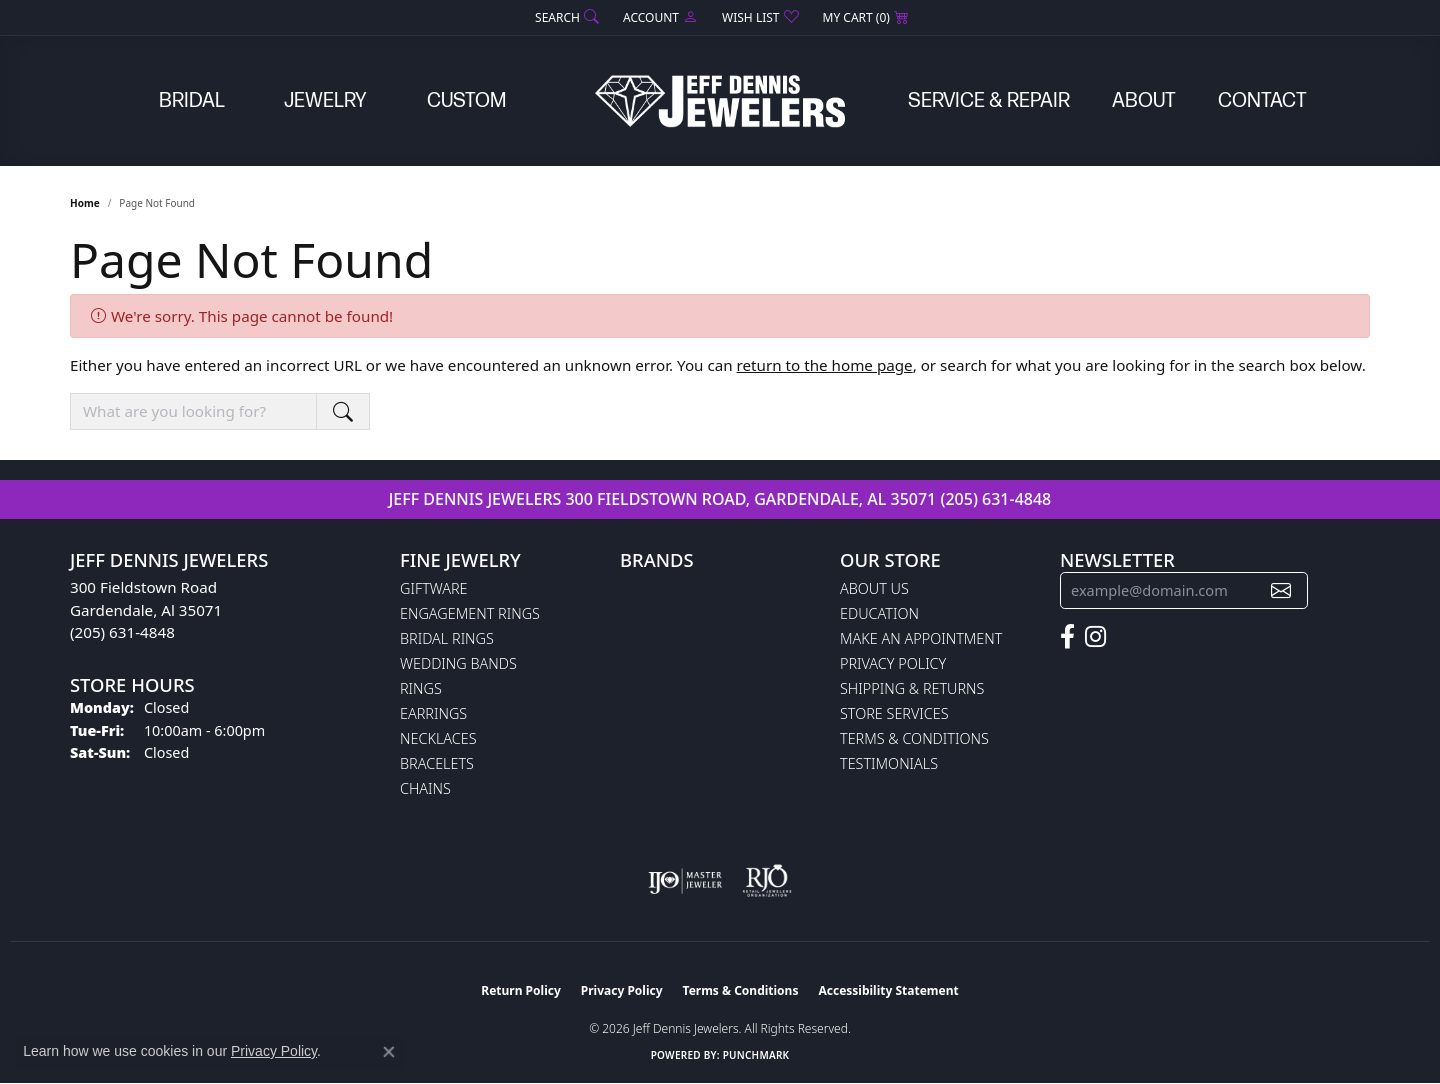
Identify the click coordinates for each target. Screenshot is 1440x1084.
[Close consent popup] (389, 1052)
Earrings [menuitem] (433, 713)
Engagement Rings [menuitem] (470, 613)
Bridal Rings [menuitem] (447, 638)
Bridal (192, 101)
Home (85, 203)
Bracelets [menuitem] (437, 763)
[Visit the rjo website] (767, 881)
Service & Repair (989, 101)
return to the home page (825, 365)
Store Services (894, 713)
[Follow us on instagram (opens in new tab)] (1095, 637)
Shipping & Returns (912, 688)
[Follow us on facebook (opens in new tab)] (1067, 637)
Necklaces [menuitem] (438, 738)
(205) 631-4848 (995, 499)
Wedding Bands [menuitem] (458, 663)
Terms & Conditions (914, 738)
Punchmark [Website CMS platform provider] (756, 1055)
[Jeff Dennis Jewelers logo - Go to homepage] (720, 101)
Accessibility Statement (888, 990)
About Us (874, 588)
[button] (565, 17)
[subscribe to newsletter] (1281, 590)
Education (879, 613)
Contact (1262, 101)
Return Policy (521, 990)
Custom (466, 101)
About (1144, 101)
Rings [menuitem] (421, 688)
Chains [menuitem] (425, 788)
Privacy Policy (893, 663)
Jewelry (325, 101)
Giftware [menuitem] (433, 588)
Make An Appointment (921, 638)
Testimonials (889, 763)
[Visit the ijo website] (685, 881)
